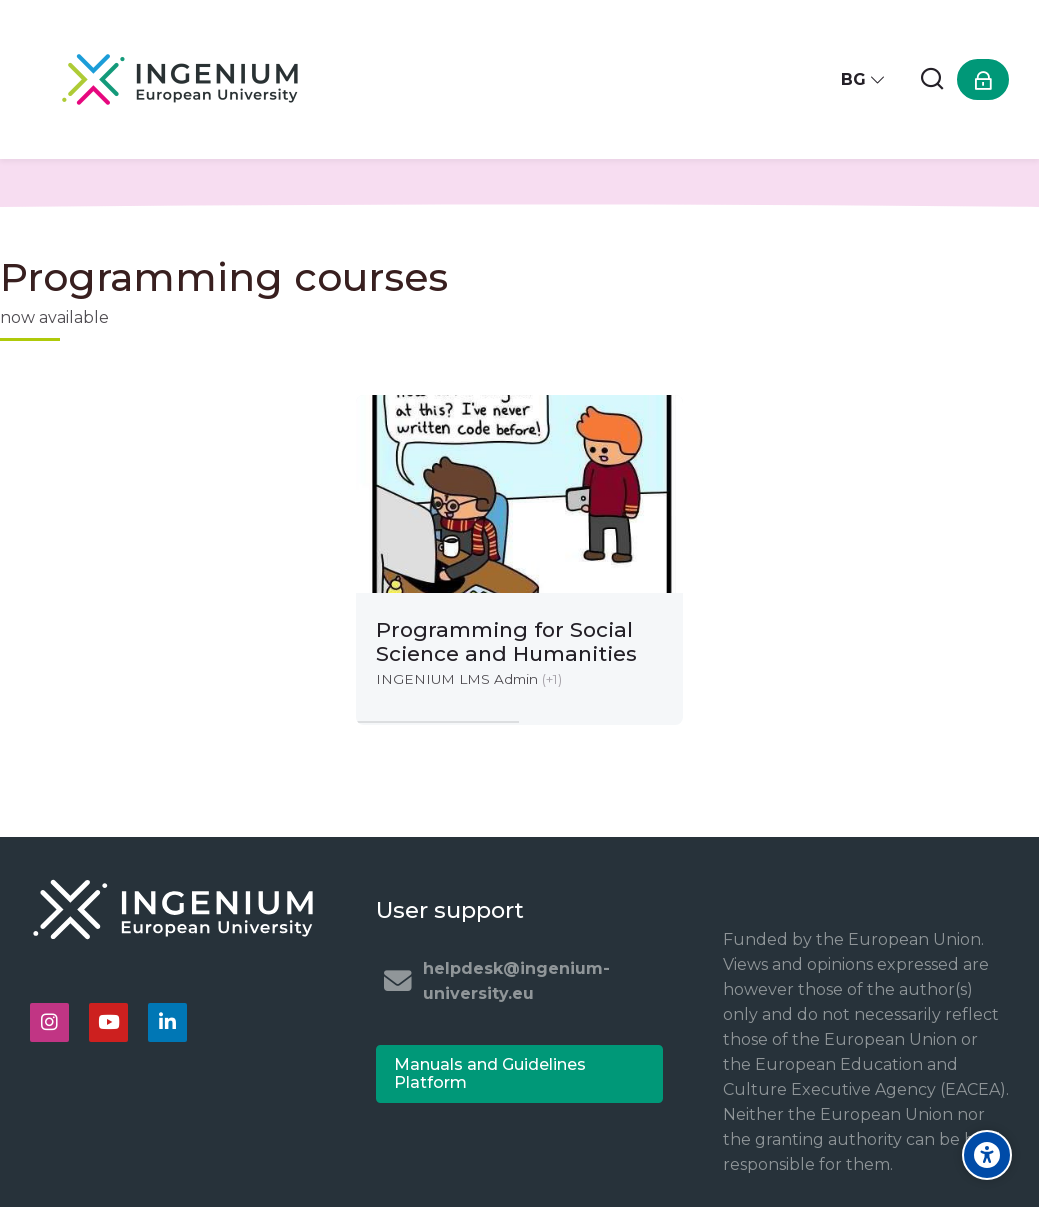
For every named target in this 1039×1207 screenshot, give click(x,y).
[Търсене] (932, 79)
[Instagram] (49, 1022)
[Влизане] (983, 79)
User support (450, 910)
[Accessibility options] (987, 1155)
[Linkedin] (167, 1022)
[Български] (863, 79)
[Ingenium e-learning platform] (180, 79)
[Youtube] (108, 1022)
